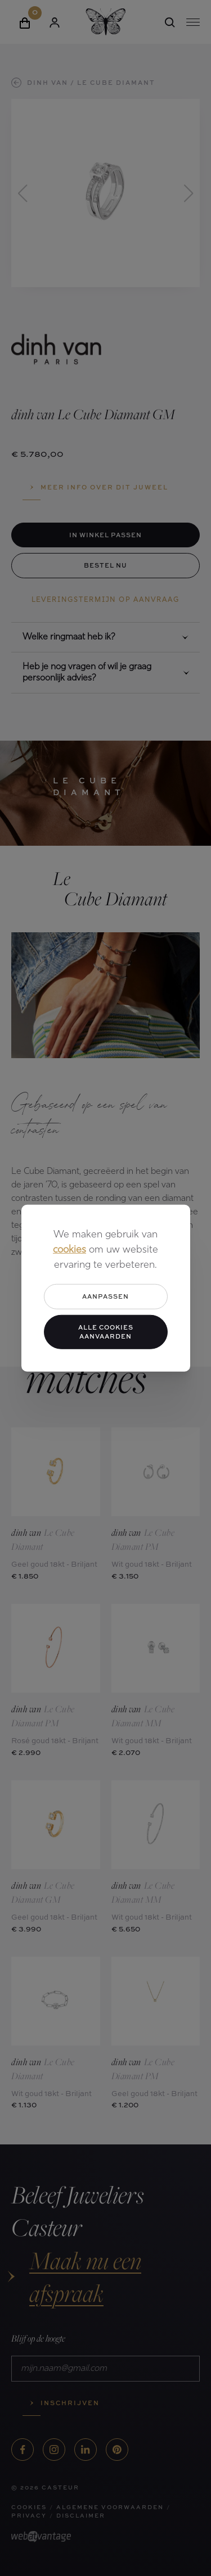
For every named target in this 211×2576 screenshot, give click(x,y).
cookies (69, 1250)
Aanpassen (105, 1296)
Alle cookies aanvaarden (105, 1331)
